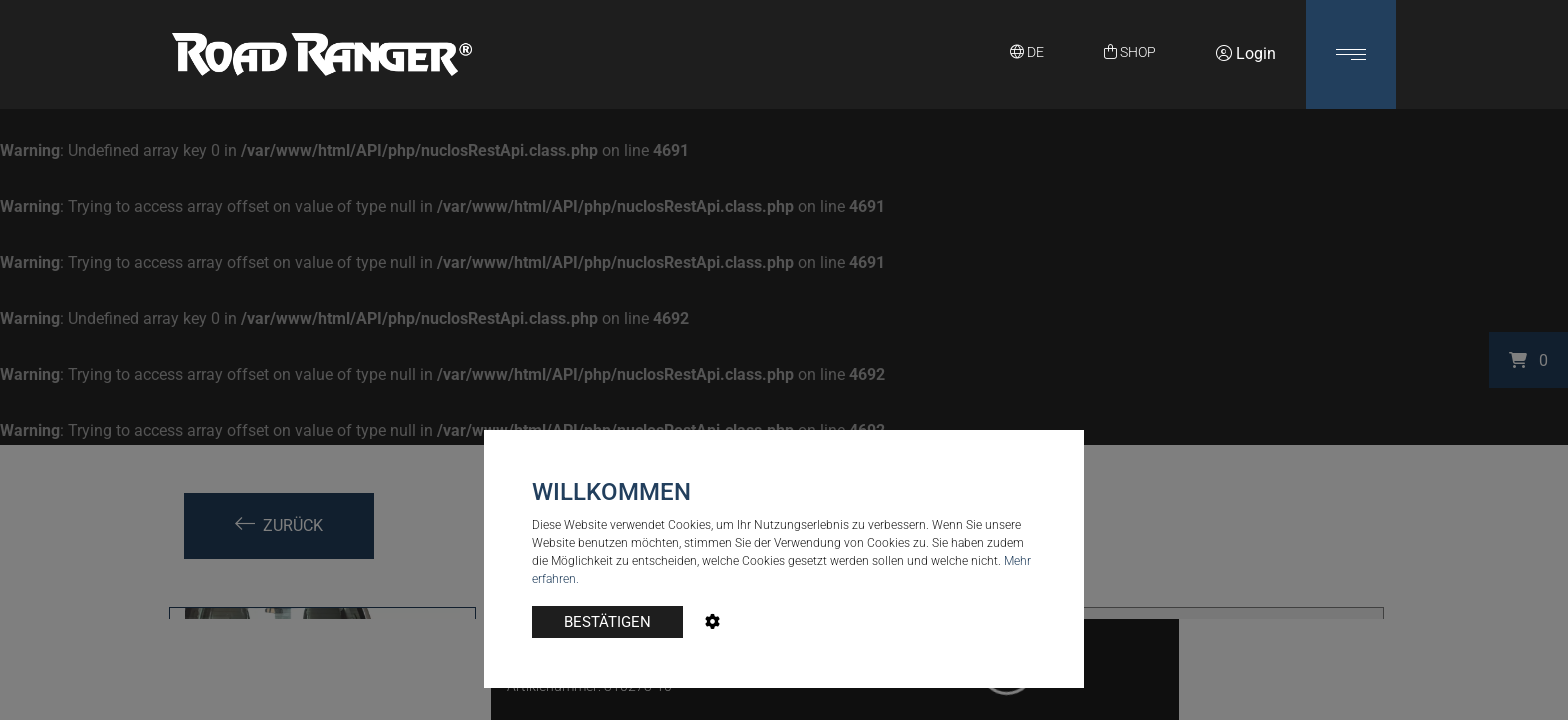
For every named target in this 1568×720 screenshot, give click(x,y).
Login (1246, 53)
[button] (1351, 54)
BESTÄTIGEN (607, 622)
